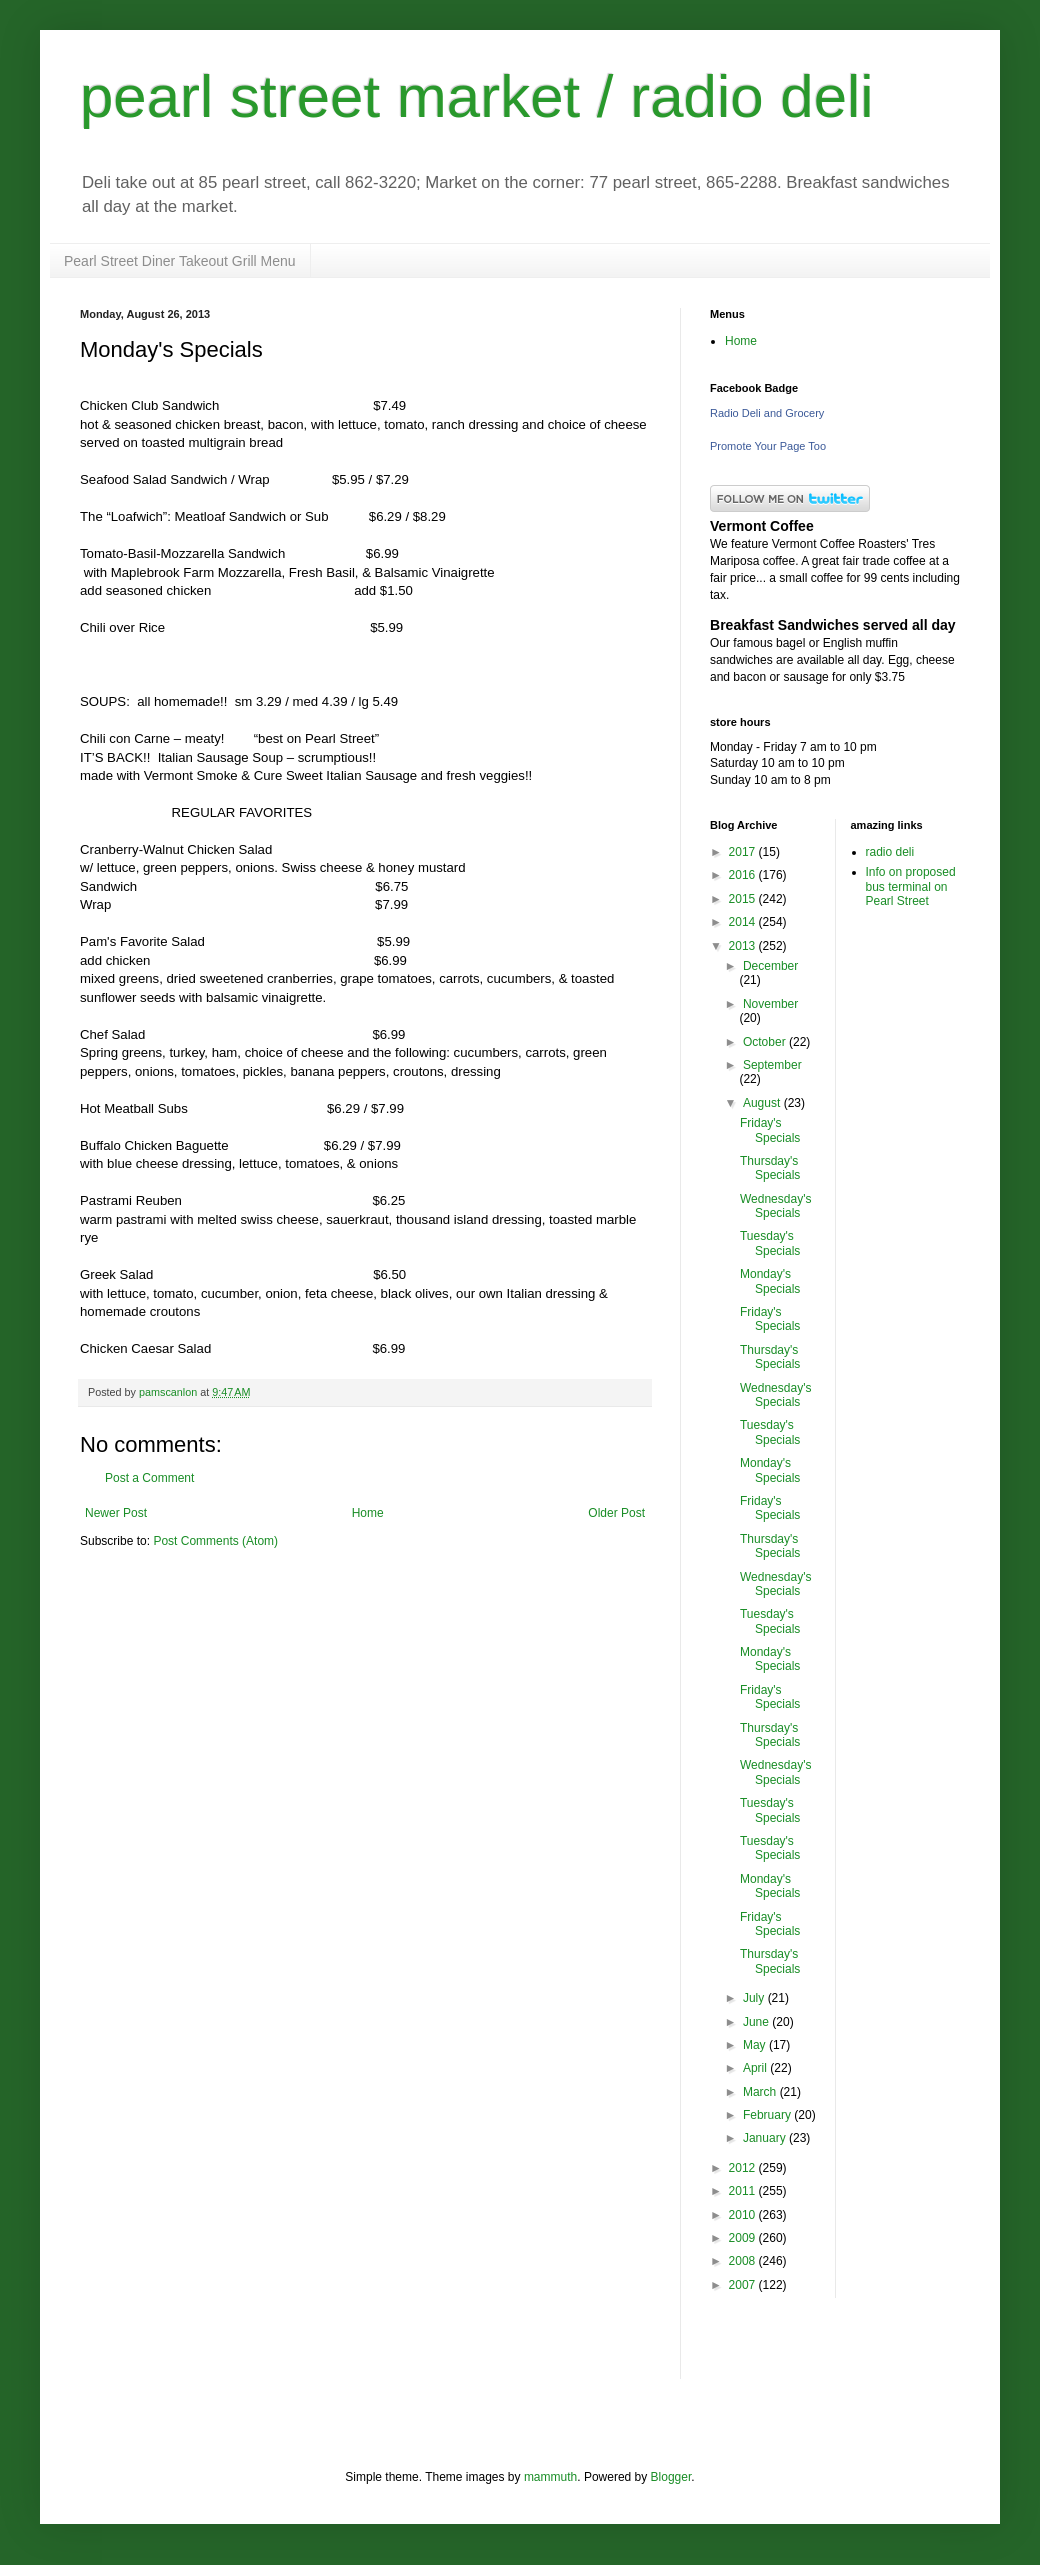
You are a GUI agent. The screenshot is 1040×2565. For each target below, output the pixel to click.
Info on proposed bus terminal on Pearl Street (911, 886)
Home (368, 1513)
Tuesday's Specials (770, 1243)
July (755, 1998)
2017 (744, 852)
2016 (744, 875)
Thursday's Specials (770, 1168)
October (766, 1042)
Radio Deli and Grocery (767, 413)
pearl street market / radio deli (477, 96)
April (756, 2068)
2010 (744, 2215)
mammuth (550, 2477)
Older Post (616, 1513)
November (770, 1004)
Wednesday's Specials (775, 1206)
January (766, 2138)
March (761, 2092)
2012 (744, 2168)
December (770, 966)
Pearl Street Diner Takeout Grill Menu (180, 261)
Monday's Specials (770, 1281)
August (763, 1103)
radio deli (890, 852)
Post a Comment (149, 1478)
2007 (744, 2285)
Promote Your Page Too (768, 446)
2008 (744, 2261)
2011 (744, 2191)
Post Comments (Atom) (215, 1541)
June (757, 2022)
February (768, 2115)
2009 (744, 2238)
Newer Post (116, 1513)
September (772, 1065)
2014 (744, 922)
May (756, 2045)
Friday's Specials (770, 1130)
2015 (744, 899)
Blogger (671, 2477)
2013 (744, 946)
